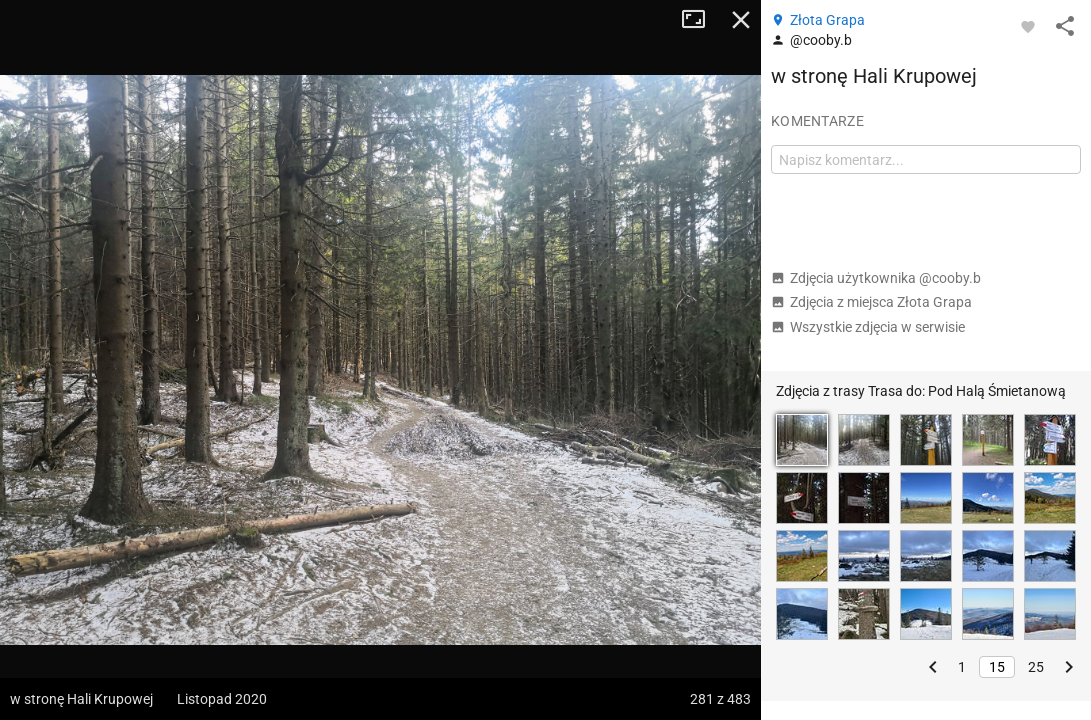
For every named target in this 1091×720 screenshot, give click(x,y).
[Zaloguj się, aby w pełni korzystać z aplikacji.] (1028, 26)
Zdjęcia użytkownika (876, 278)
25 (1036, 667)
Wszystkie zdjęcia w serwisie (868, 327)
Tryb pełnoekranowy (701, 20)
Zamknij (741, 20)
